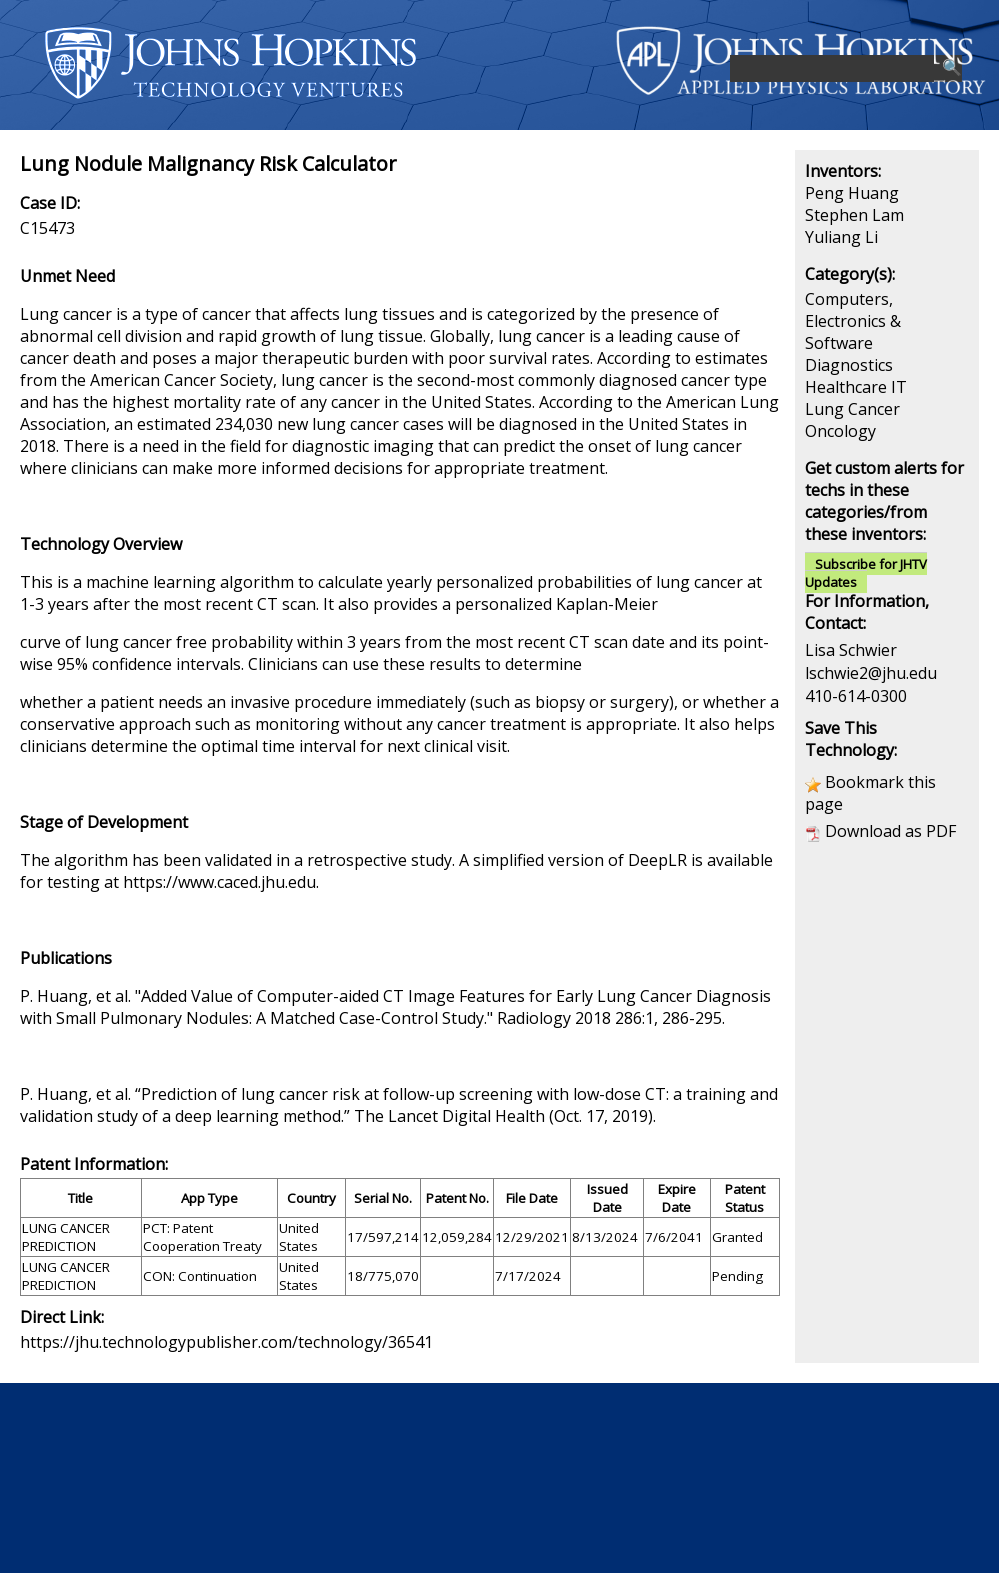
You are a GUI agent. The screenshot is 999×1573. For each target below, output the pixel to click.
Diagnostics (849, 365)
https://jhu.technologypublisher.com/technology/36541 (226, 1342)
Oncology (840, 431)
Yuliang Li (841, 237)
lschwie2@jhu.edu (871, 673)
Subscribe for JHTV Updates (866, 573)
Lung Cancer (852, 409)
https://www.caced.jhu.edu (219, 882)
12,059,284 (457, 1237)
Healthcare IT (856, 387)
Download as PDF (890, 831)
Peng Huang (852, 193)
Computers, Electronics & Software (853, 321)
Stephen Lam (854, 215)
